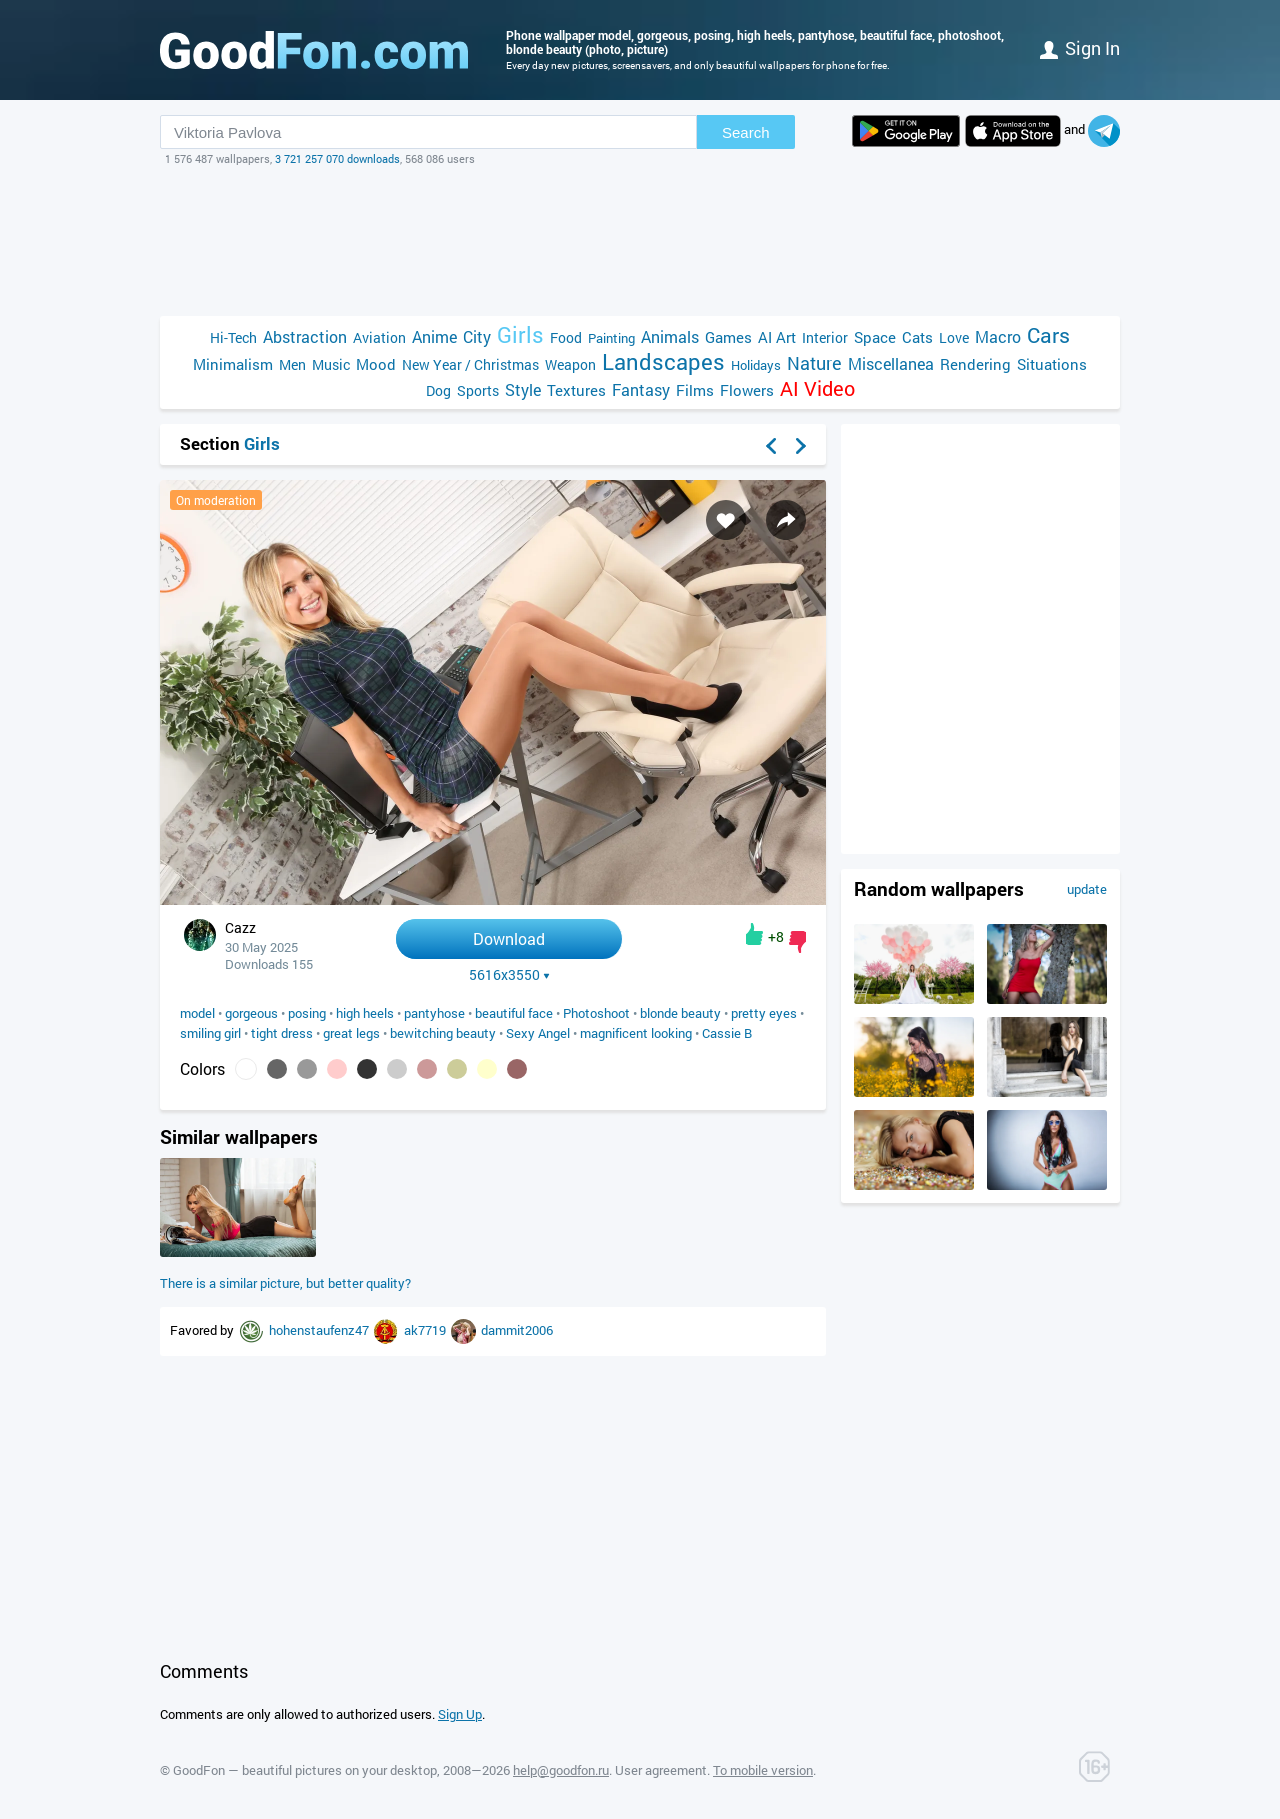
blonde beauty (680, 1013)
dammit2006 (517, 1330)
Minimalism (233, 364)
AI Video (817, 388)
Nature (814, 363)
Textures (576, 390)
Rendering (975, 364)
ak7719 (426, 1330)
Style (523, 389)
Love (954, 337)
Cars (1048, 335)
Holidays (756, 365)
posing (307, 1013)
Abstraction (305, 336)
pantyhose (434, 1013)
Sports (478, 390)
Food (566, 337)
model (197, 1013)
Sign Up (460, 1714)
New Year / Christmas (470, 364)
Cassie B (727, 1033)
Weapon (570, 364)
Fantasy (641, 389)
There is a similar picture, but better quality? (285, 1283)
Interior (825, 337)
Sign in (1080, 48)
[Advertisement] (640, 241)
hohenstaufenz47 (320, 1330)
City (477, 336)
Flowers (747, 390)
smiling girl (210, 1033)
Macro (998, 336)
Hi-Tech (233, 337)
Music (331, 364)
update (1087, 889)
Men (292, 364)
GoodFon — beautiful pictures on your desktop (305, 1770)
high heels (365, 1013)
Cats (917, 337)
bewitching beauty (443, 1033)
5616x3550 (509, 975)
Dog (438, 390)
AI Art (777, 337)
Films (695, 390)
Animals (670, 336)
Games (728, 337)
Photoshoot (596, 1013)
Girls (520, 334)
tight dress (282, 1033)
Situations (1052, 364)
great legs (351, 1033)
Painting (611, 338)
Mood (376, 364)
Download (509, 938)
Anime (434, 336)
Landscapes (663, 361)
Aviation (379, 337)
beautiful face (514, 1013)
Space (875, 337)
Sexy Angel (538, 1033)
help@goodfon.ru (561, 1770)
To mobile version (763, 1770)
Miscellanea (891, 363)
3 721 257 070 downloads (337, 158)
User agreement (661, 1770)
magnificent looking (636, 1033)
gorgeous (251, 1013)
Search (746, 132)
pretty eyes (764, 1013)
